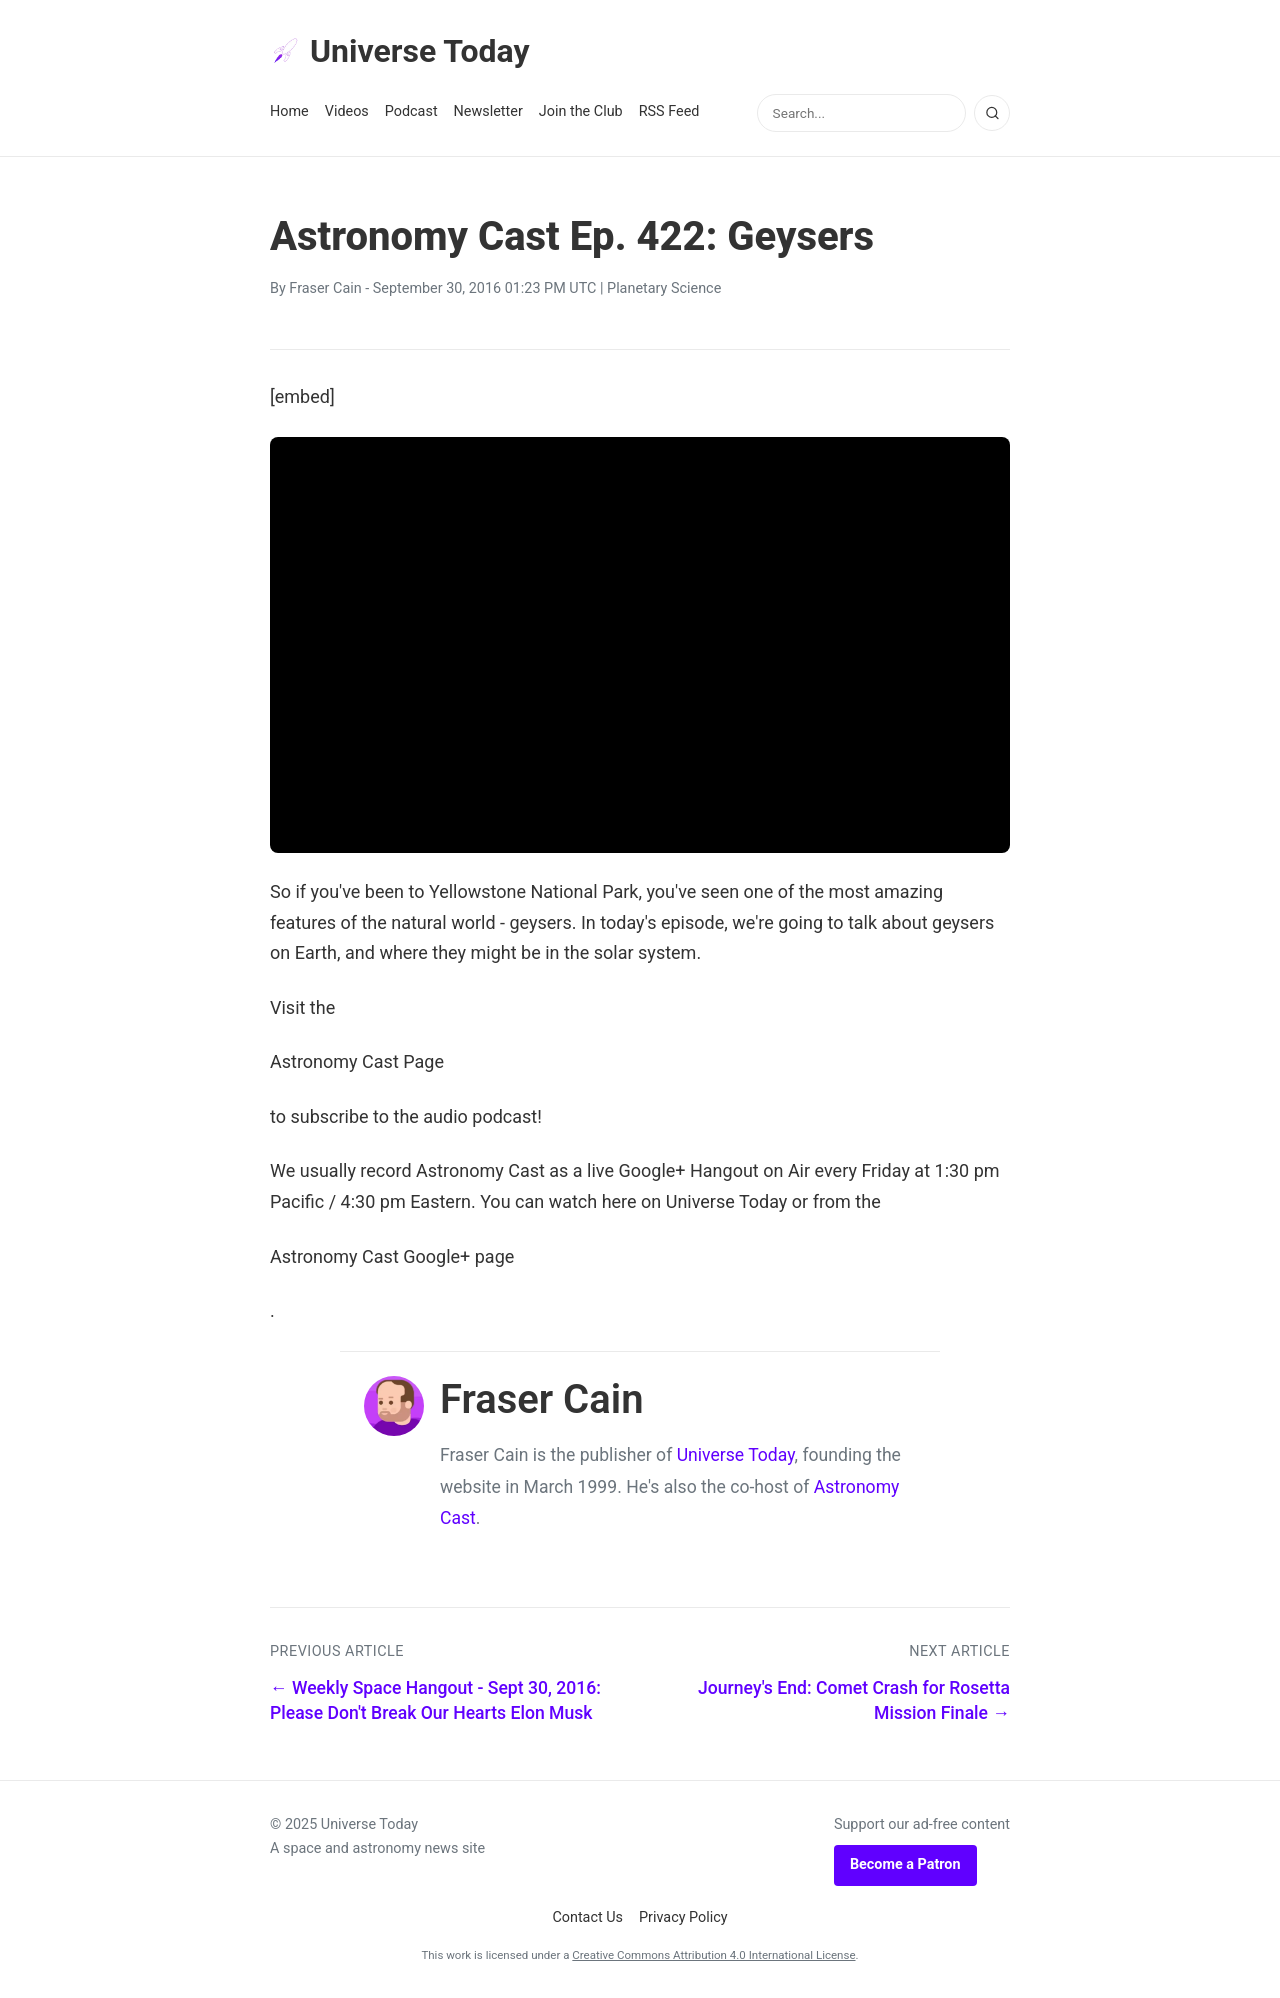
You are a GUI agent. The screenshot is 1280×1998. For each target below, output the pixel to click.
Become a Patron (905, 1864)
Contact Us (587, 1917)
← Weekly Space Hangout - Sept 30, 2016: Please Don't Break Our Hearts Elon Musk (435, 1700)
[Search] (992, 113)
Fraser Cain (325, 288)
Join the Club (581, 111)
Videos (347, 111)
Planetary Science (664, 288)
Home (289, 111)
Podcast (411, 111)
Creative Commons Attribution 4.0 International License (713, 1955)
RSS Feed (669, 111)
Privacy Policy (683, 1917)
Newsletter (488, 111)
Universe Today (400, 51)
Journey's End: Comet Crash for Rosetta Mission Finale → (854, 1700)
